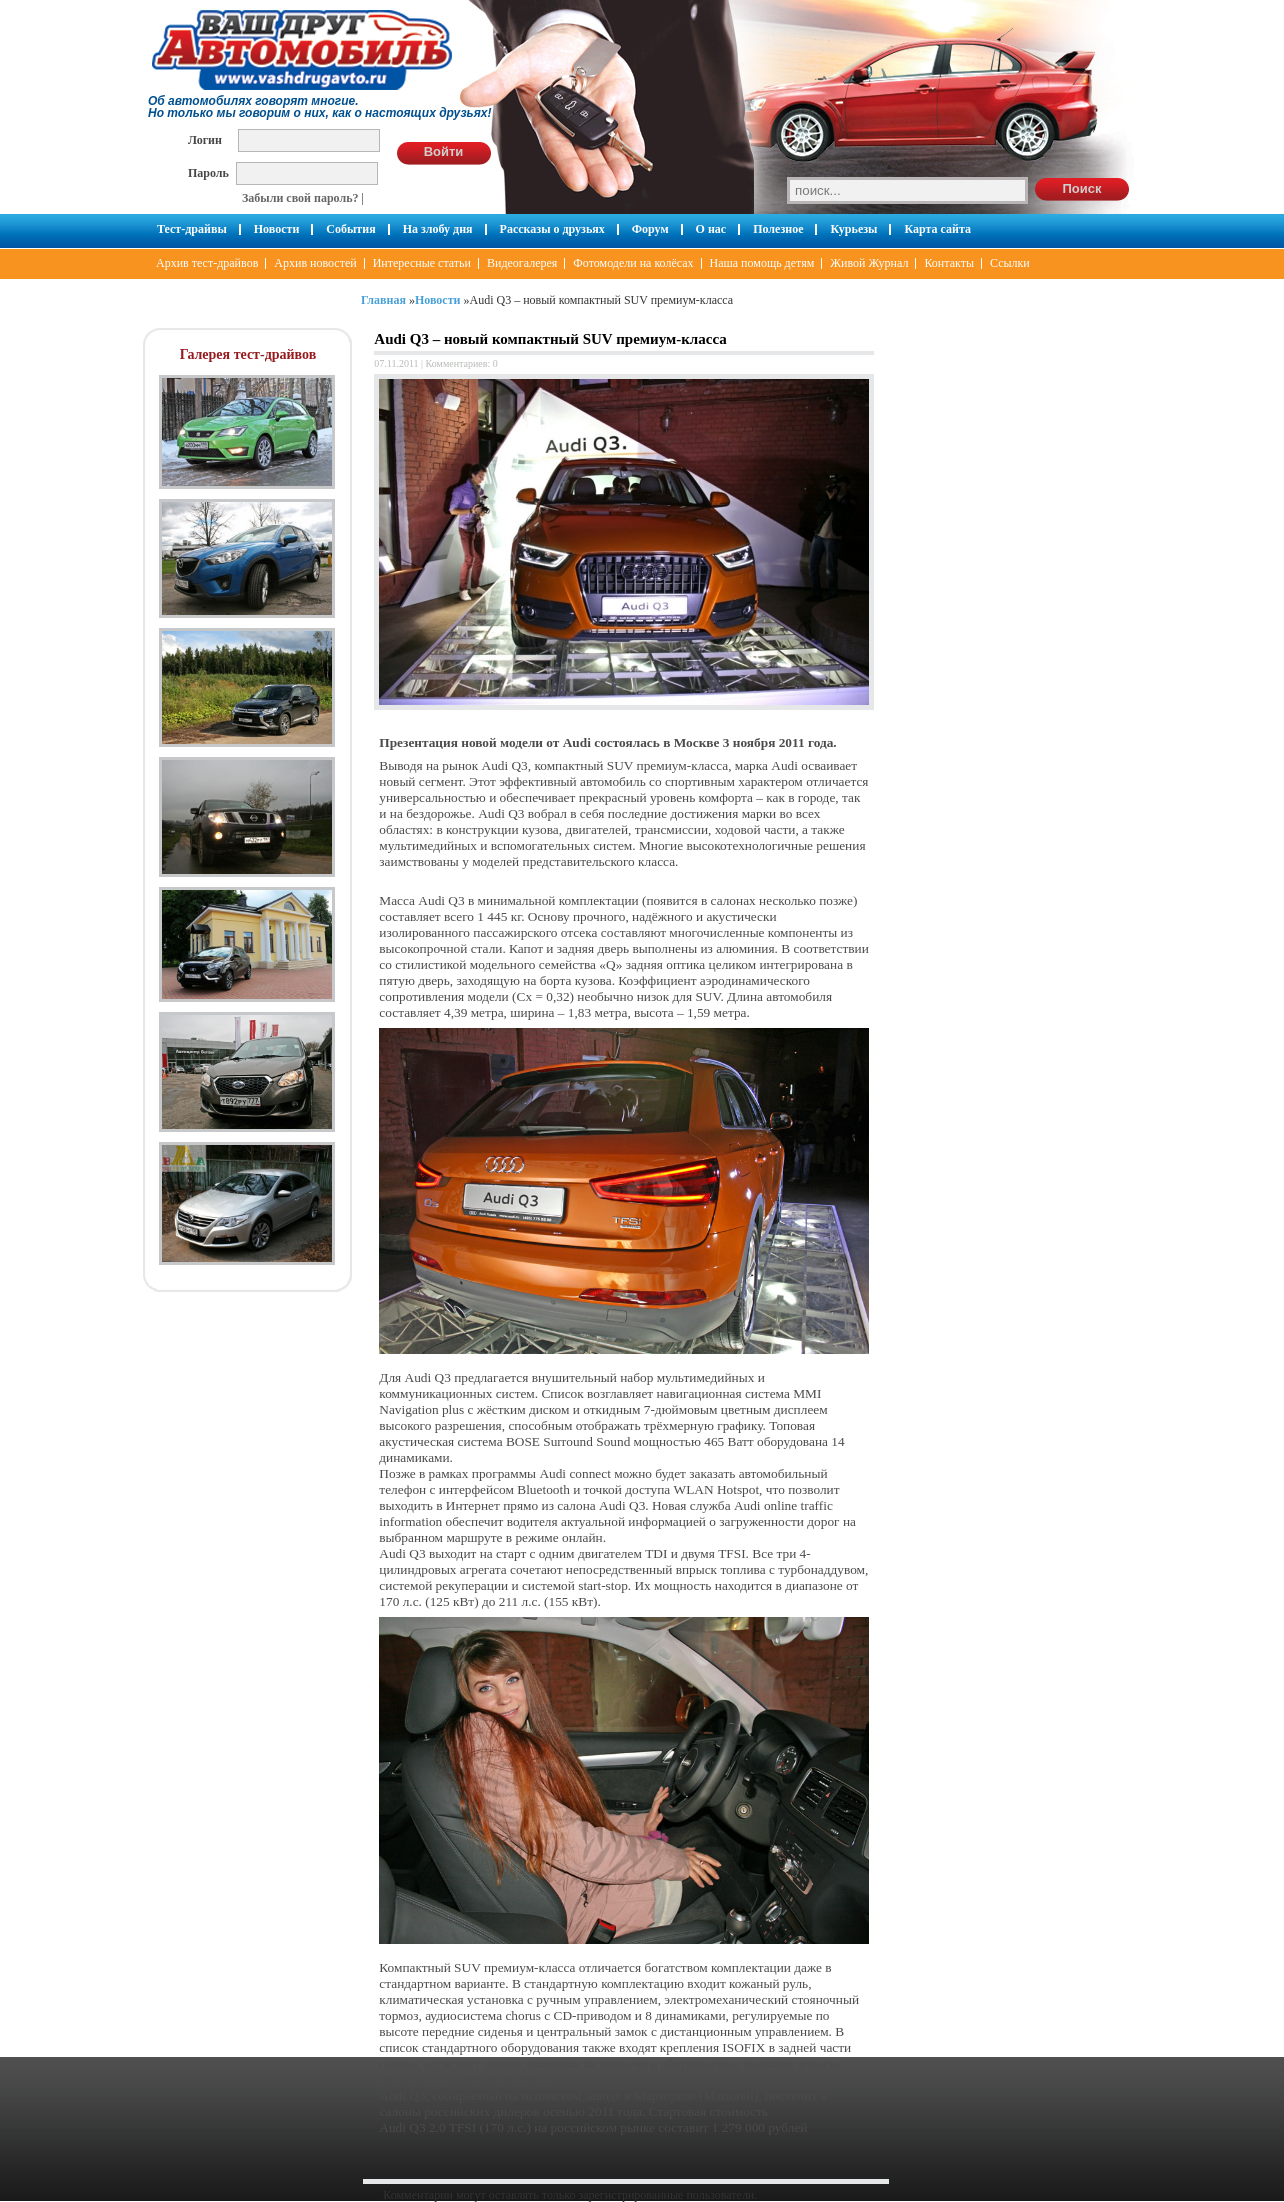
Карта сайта (937, 229)
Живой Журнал (869, 263)
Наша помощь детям (762, 263)
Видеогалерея (522, 263)
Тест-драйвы (192, 229)
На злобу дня (438, 229)
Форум (650, 229)
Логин (205, 139)
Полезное (778, 229)
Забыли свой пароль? (300, 198)
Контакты (949, 263)
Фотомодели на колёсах (633, 263)
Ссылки (1010, 263)
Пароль (208, 172)
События (350, 229)
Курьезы (853, 229)
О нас (711, 229)
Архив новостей (315, 263)
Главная (383, 300)
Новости (277, 229)
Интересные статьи (422, 263)
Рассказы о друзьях (552, 229)
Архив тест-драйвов (207, 263)
